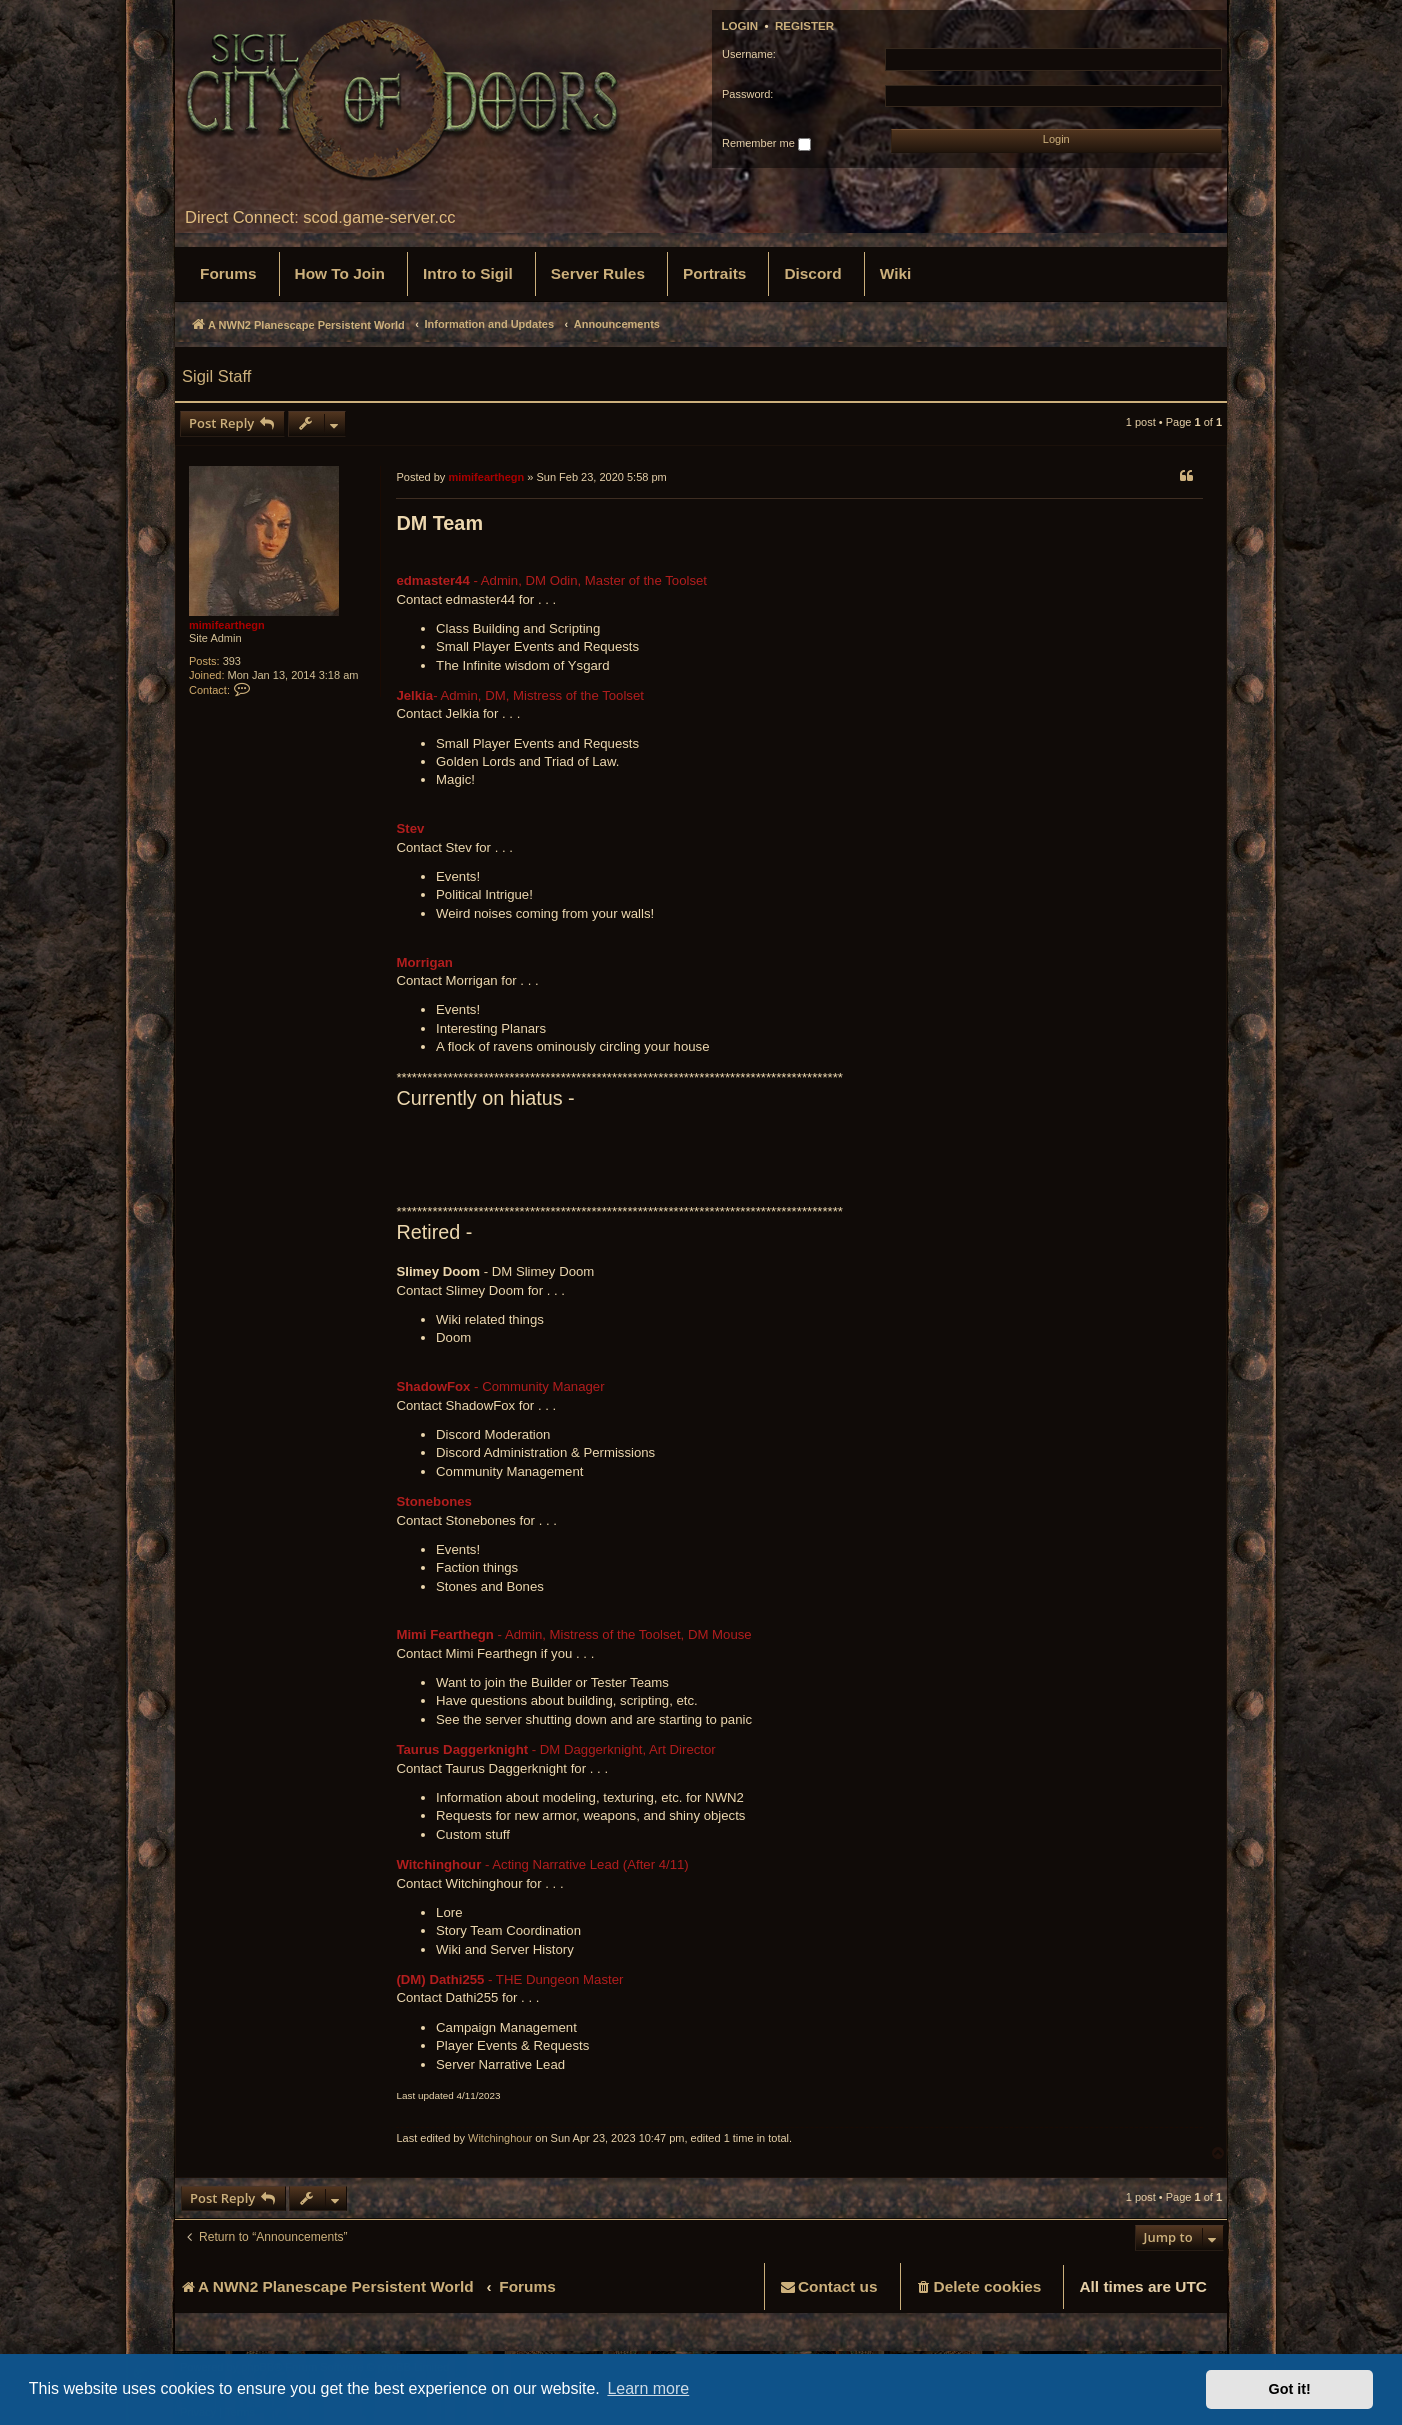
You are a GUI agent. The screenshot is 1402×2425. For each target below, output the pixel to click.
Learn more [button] (648, 2388)
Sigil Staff (216, 376)
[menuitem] (228, 274)
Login (740, 26)
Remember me (766, 144)
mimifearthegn (227, 625)
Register (804, 26)
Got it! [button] (1290, 2389)
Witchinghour (500, 2138)
